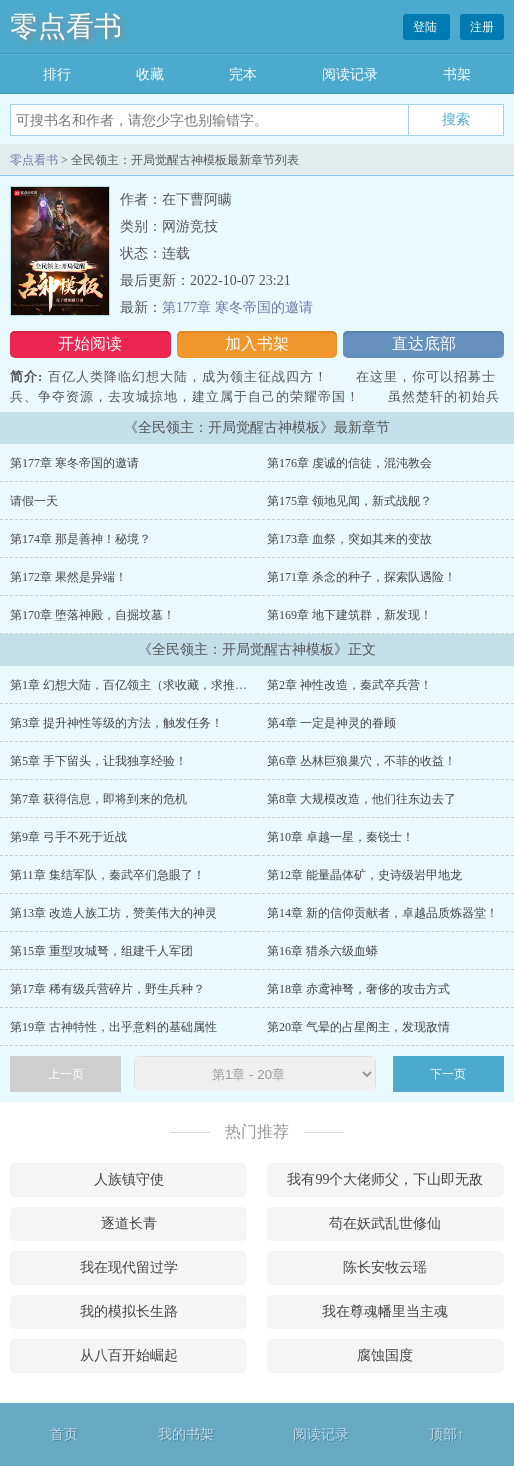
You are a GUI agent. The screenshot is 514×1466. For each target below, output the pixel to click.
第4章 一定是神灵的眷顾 (331, 723)
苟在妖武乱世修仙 (385, 1223)
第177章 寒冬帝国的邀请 (237, 307)
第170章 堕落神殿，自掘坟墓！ (92, 615)
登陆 (426, 27)
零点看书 (66, 26)
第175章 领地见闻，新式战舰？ (349, 501)
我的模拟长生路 (129, 1311)
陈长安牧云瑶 (385, 1267)
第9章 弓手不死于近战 (68, 837)
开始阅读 (90, 343)
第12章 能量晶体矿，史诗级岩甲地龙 (364, 875)
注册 (482, 27)
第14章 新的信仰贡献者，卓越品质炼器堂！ (382, 913)
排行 (57, 74)
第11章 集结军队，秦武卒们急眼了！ (107, 875)
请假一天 (34, 501)
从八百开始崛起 (129, 1355)
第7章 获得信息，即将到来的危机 (98, 799)
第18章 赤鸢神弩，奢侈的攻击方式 (358, 989)
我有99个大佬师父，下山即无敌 (385, 1179)
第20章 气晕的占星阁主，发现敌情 (358, 1027)
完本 (243, 74)
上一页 (66, 1074)
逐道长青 (129, 1223)
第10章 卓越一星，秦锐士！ (340, 837)
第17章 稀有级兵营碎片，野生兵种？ (107, 989)
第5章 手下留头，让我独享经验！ (98, 761)
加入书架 (257, 343)
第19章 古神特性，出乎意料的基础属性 (113, 1027)
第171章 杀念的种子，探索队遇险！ (361, 577)
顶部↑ (446, 1434)
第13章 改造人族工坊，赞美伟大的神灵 (113, 913)
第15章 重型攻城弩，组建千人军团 (101, 951)
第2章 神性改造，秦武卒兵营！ (349, 685)
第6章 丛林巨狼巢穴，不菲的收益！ (361, 761)
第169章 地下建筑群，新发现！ (349, 615)
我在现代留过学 (129, 1267)
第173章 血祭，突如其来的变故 (349, 539)
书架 (457, 74)
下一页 (448, 1074)
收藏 (150, 74)
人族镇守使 (129, 1179)
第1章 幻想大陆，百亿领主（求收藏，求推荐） (134, 685)
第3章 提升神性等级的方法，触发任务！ (116, 723)
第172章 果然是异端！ (68, 577)
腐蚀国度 (385, 1355)
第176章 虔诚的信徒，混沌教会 (349, 463)
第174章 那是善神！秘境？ (80, 539)
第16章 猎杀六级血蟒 (322, 951)
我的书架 (186, 1434)
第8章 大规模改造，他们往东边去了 (361, 799)
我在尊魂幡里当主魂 (385, 1311)
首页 (64, 1434)
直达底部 (424, 343)
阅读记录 (350, 74)
